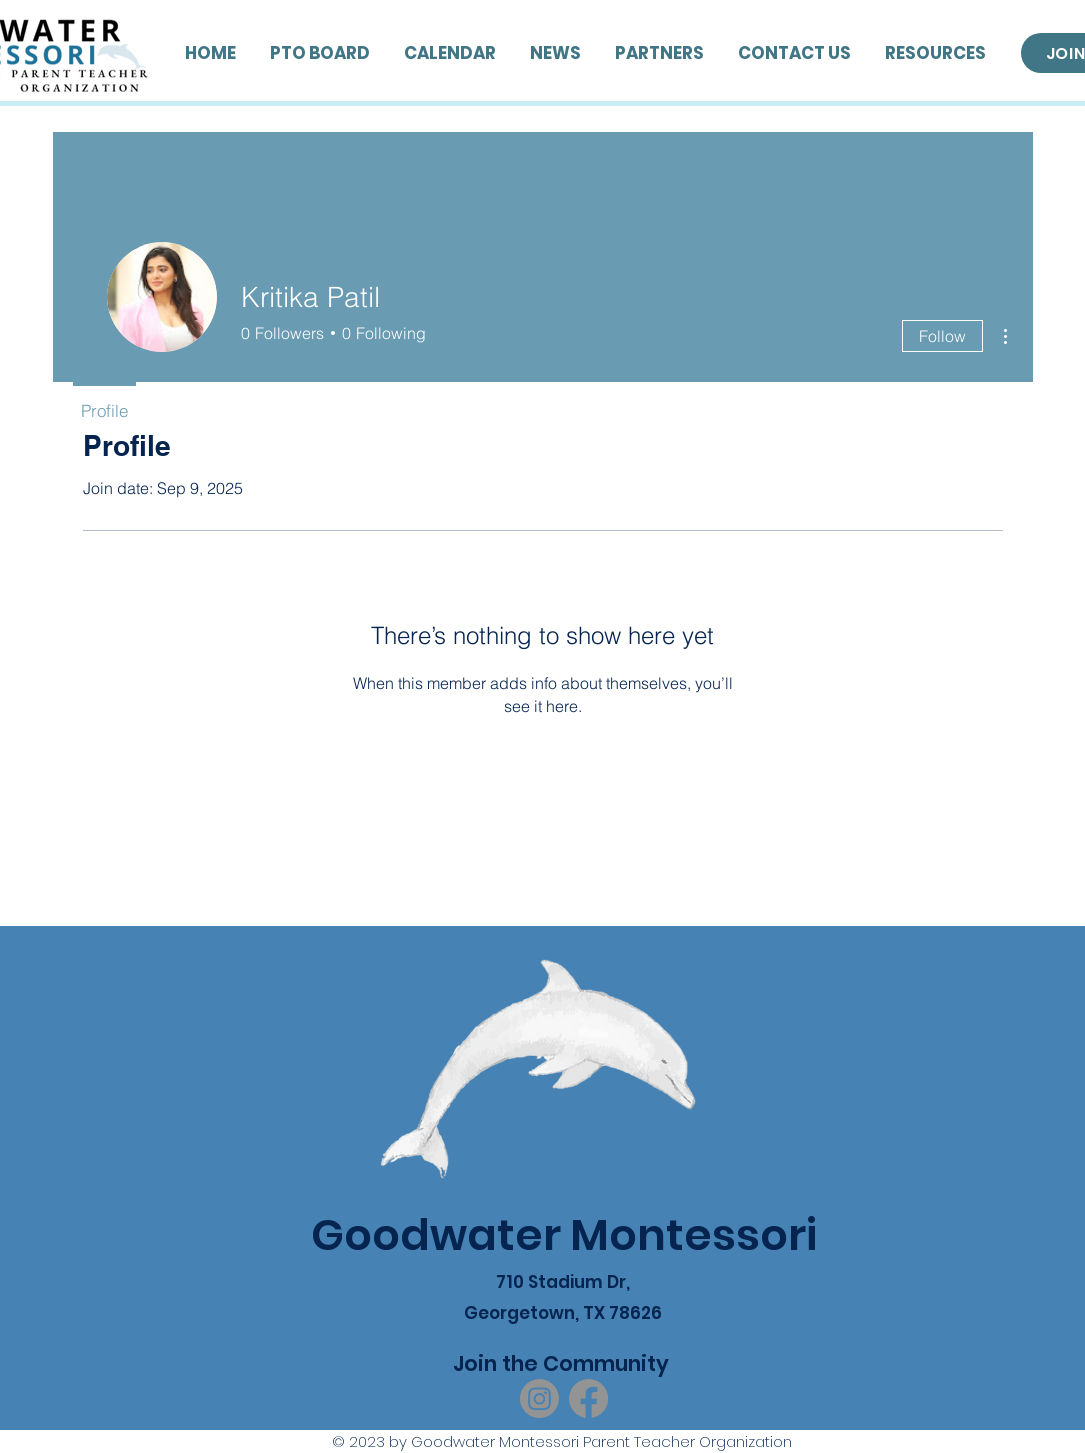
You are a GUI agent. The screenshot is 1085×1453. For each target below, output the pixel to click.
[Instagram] (539, 1398)
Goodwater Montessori (564, 1235)
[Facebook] (588, 1398)
